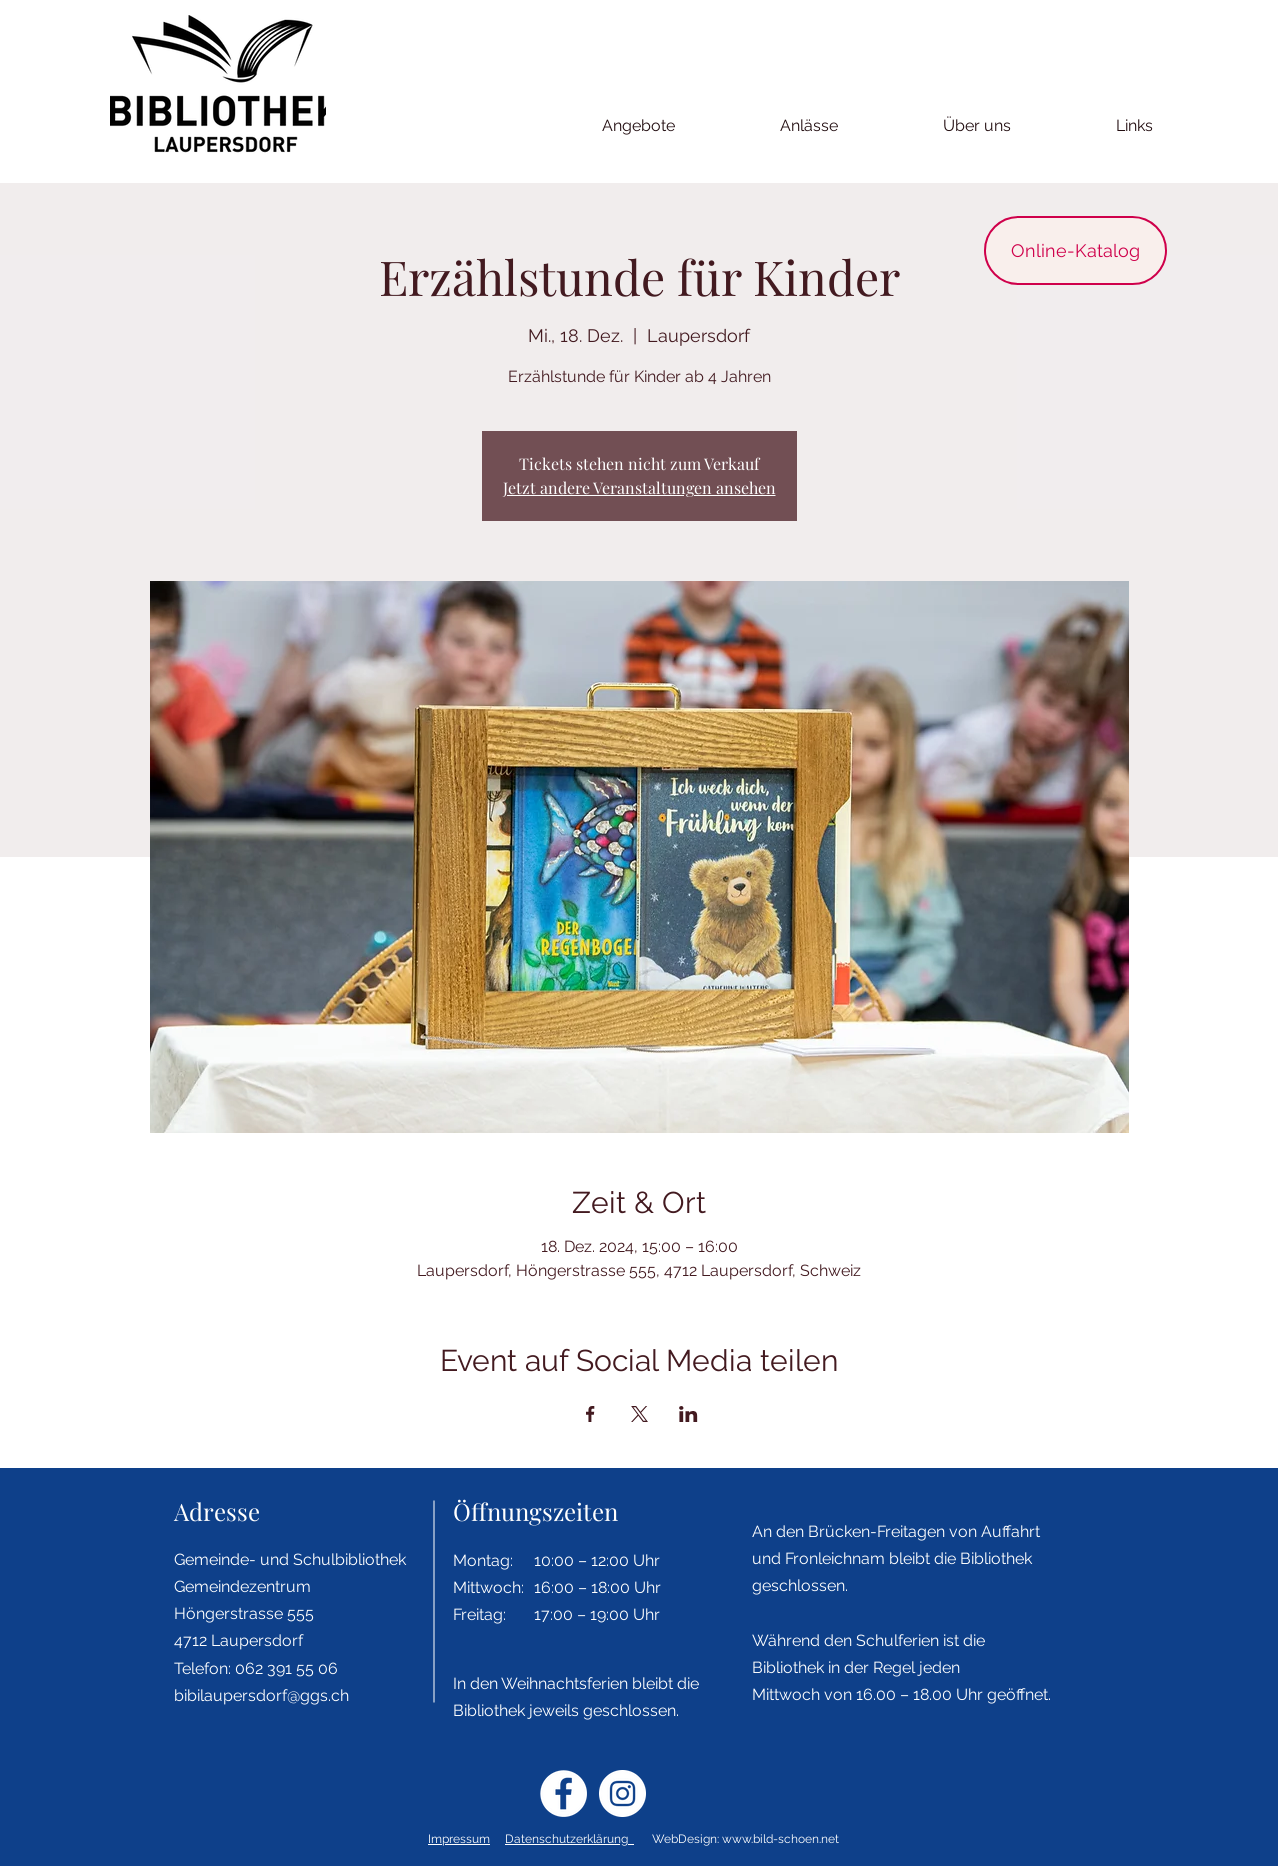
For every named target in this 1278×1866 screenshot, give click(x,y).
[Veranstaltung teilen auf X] (639, 1414)
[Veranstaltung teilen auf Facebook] (590, 1414)
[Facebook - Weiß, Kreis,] (563, 1793)
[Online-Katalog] (1075, 250)
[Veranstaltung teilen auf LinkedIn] (688, 1414)
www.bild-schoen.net (780, 1839)
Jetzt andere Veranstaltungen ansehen (639, 487)
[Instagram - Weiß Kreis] (622, 1793)
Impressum (459, 1839)
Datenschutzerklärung (569, 1839)
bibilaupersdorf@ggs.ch (261, 1695)
